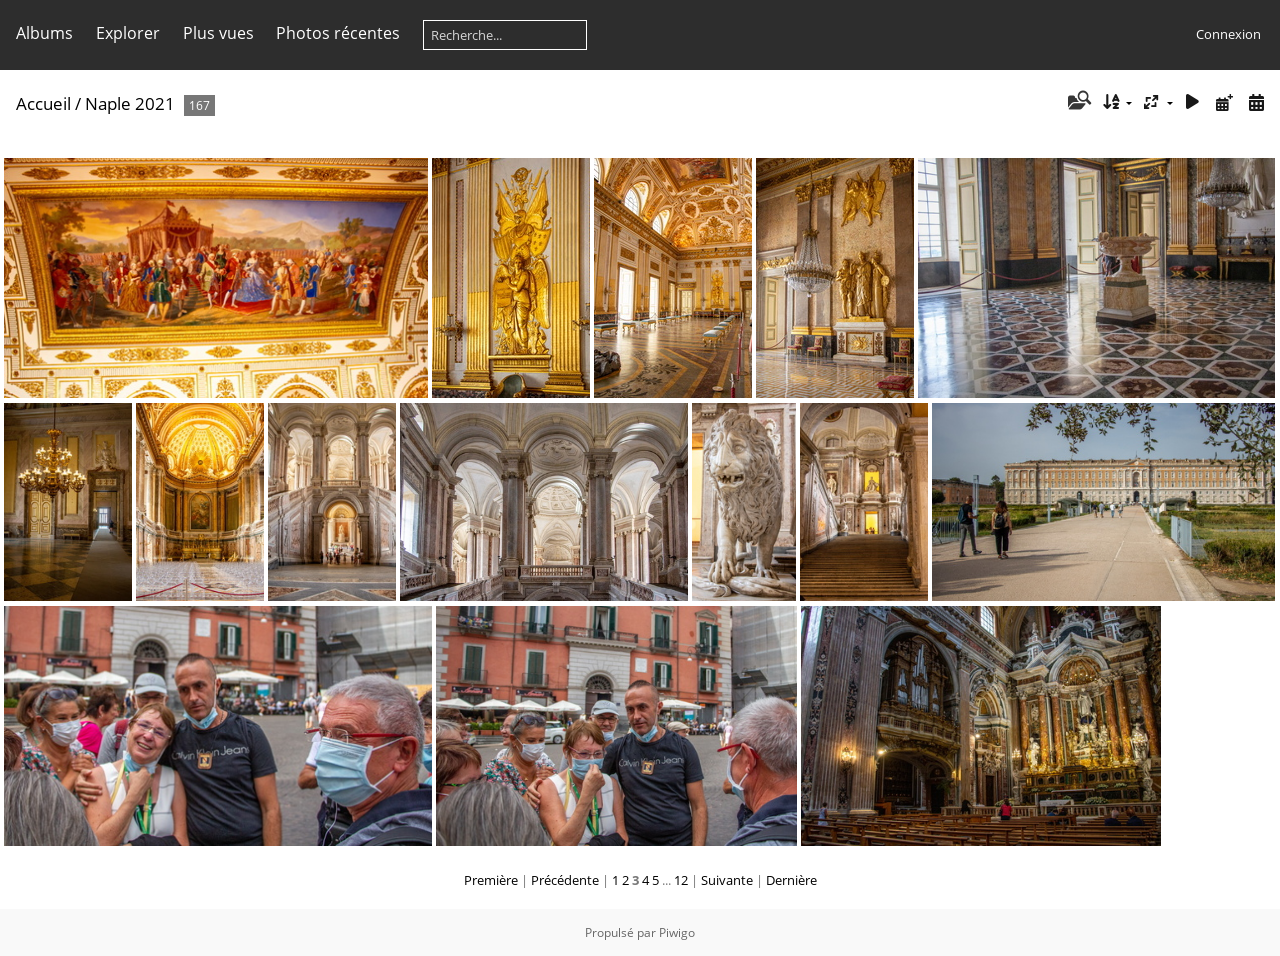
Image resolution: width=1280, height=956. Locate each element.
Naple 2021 (130, 103)
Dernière (791, 880)
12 (681, 880)
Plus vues (218, 33)
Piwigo (677, 932)
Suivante (727, 880)
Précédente (565, 880)
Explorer (128, 33)
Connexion (1228, 34)
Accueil (43, 103)
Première (491, 880)
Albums (44, 33)
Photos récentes (338, 33)
